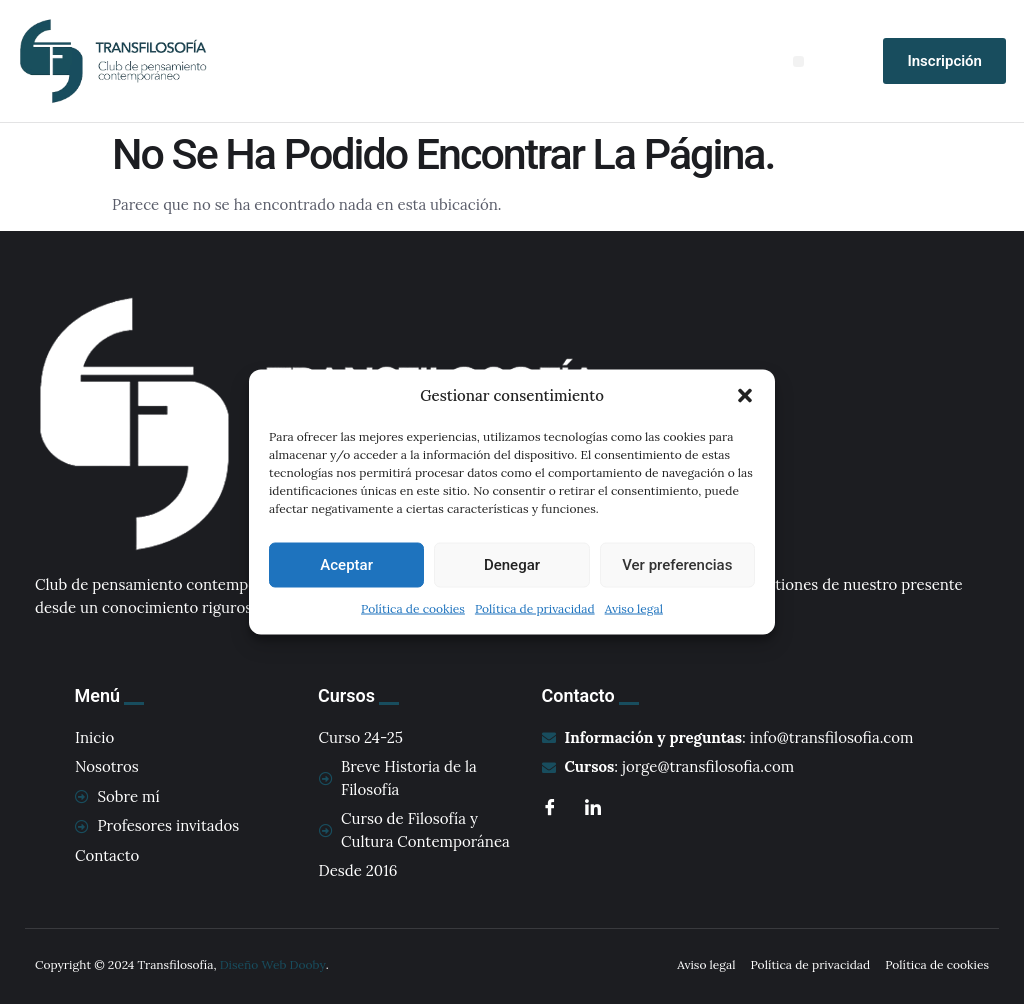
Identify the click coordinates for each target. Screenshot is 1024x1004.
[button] (745, 396)
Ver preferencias (677, 565)
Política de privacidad (535, 607)
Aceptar (346, 565)
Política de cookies (413, 607)
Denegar (512, 565)
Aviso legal (634, 607)
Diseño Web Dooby (273, 964)
